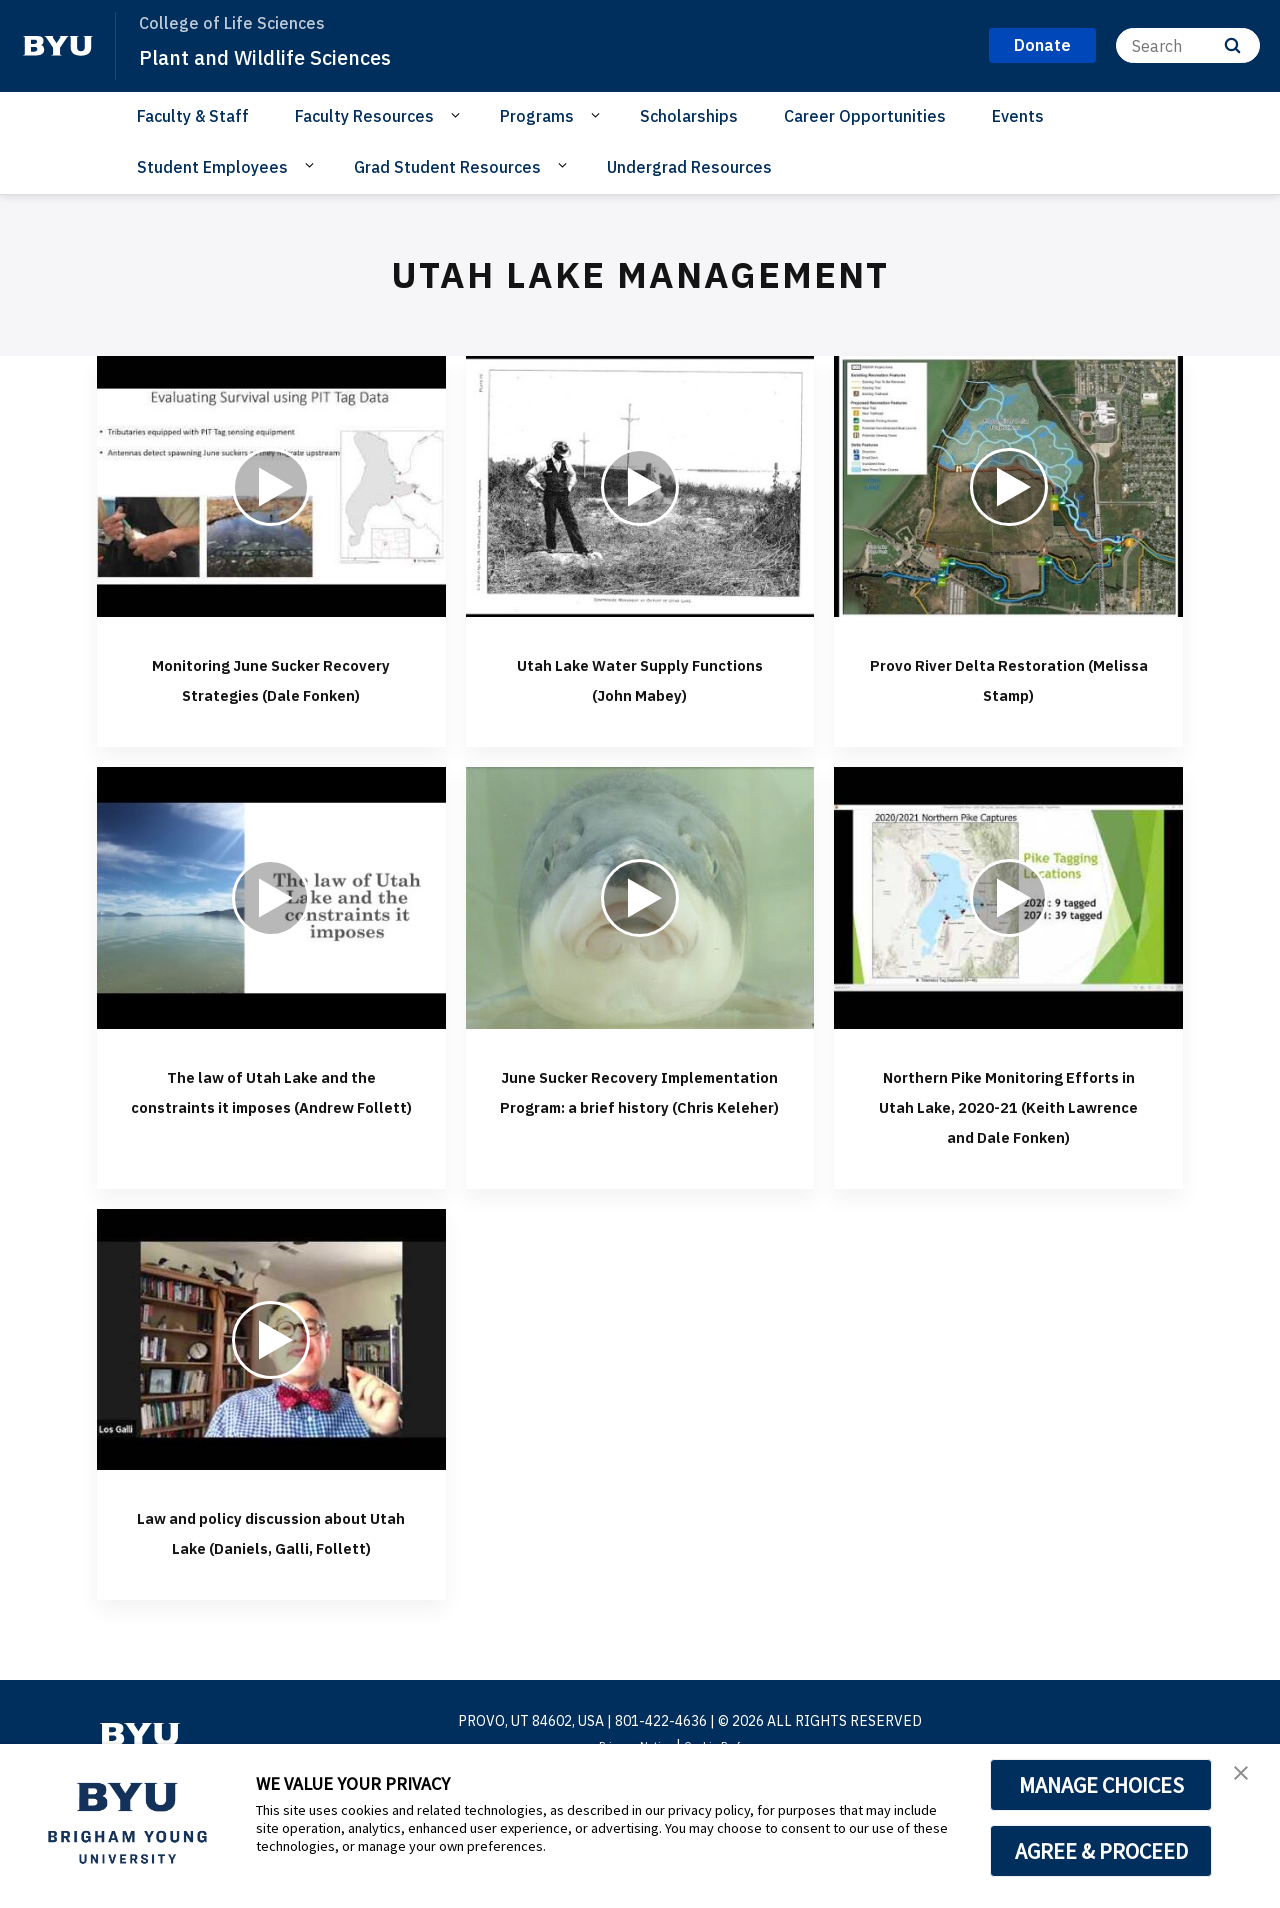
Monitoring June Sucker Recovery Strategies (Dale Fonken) (271, 692)
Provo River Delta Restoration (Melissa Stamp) (1008, 692)
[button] (1247, 1780)
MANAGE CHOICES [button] (1101, 1785)
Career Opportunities (865, 116)
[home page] (58, 46)
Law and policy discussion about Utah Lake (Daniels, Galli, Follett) (271, 1620)
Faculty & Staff (193, 116)
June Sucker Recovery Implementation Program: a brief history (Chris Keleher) (639, 1149)
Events (1018, 116)
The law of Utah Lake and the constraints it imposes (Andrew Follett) (271, 1134)
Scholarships (689, 116)
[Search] (1188, 45)
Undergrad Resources (689, 167)
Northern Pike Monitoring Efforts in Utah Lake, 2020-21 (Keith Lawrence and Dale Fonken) (1008, 1149)
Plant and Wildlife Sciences (289, 56)
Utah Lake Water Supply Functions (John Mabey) (640, 677)
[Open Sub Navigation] (458, 115)
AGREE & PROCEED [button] (1101, 1851)
